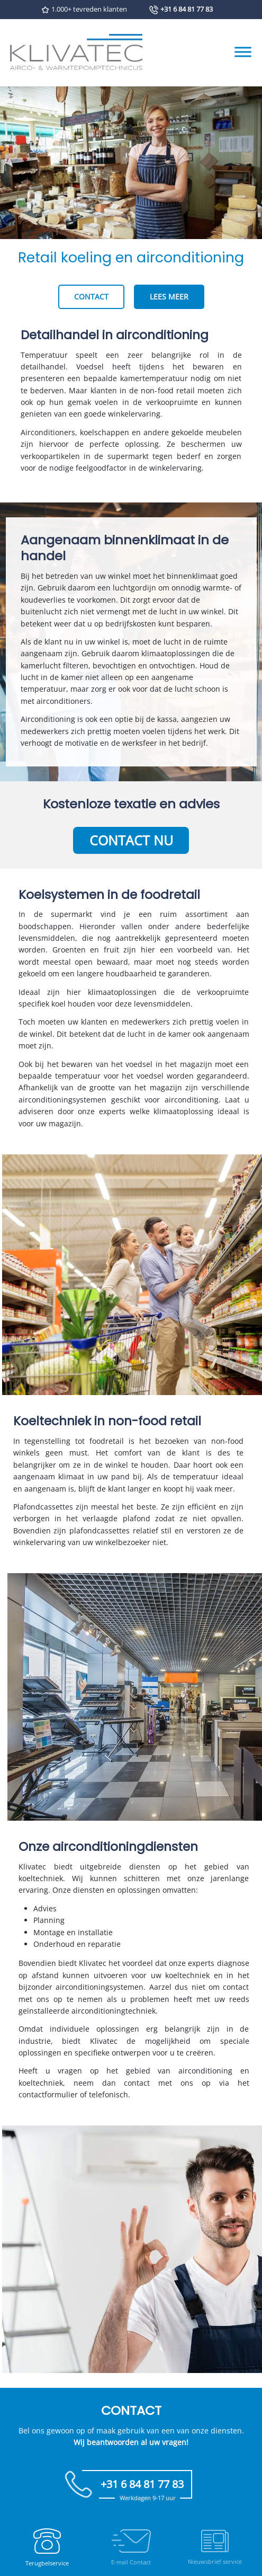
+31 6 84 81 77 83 (186, 9)
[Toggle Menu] (242, 52)
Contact (91, 297)
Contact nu (131, 840)
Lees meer (169, 297)
